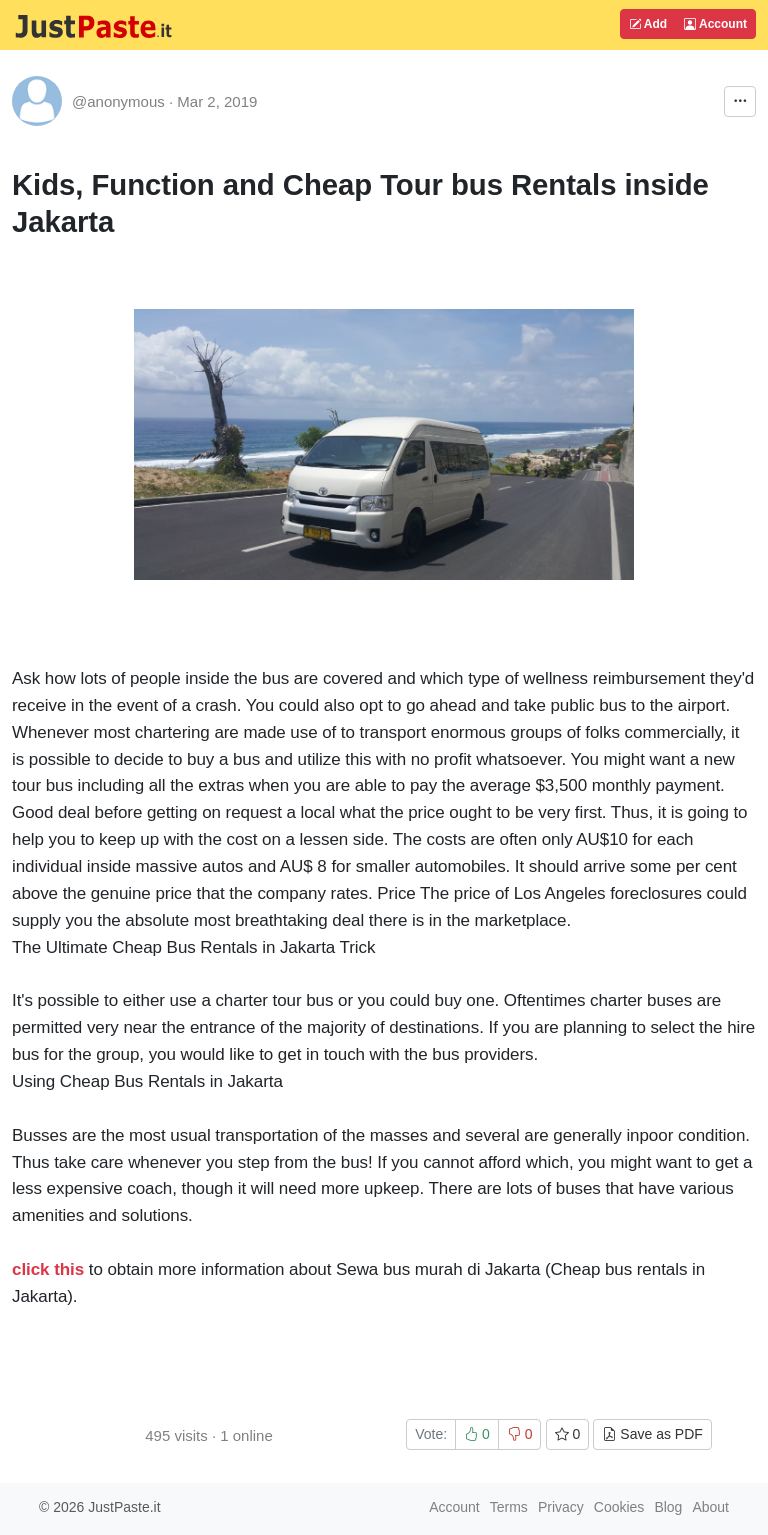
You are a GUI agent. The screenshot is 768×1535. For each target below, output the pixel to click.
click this (48, 1269)
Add (648, 24)
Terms (509, 1507)
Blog (668, 1507)
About (710, 1507)
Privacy (561, 1507)
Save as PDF (652, 1434)
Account (715, 24)
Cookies (619, 1507)
